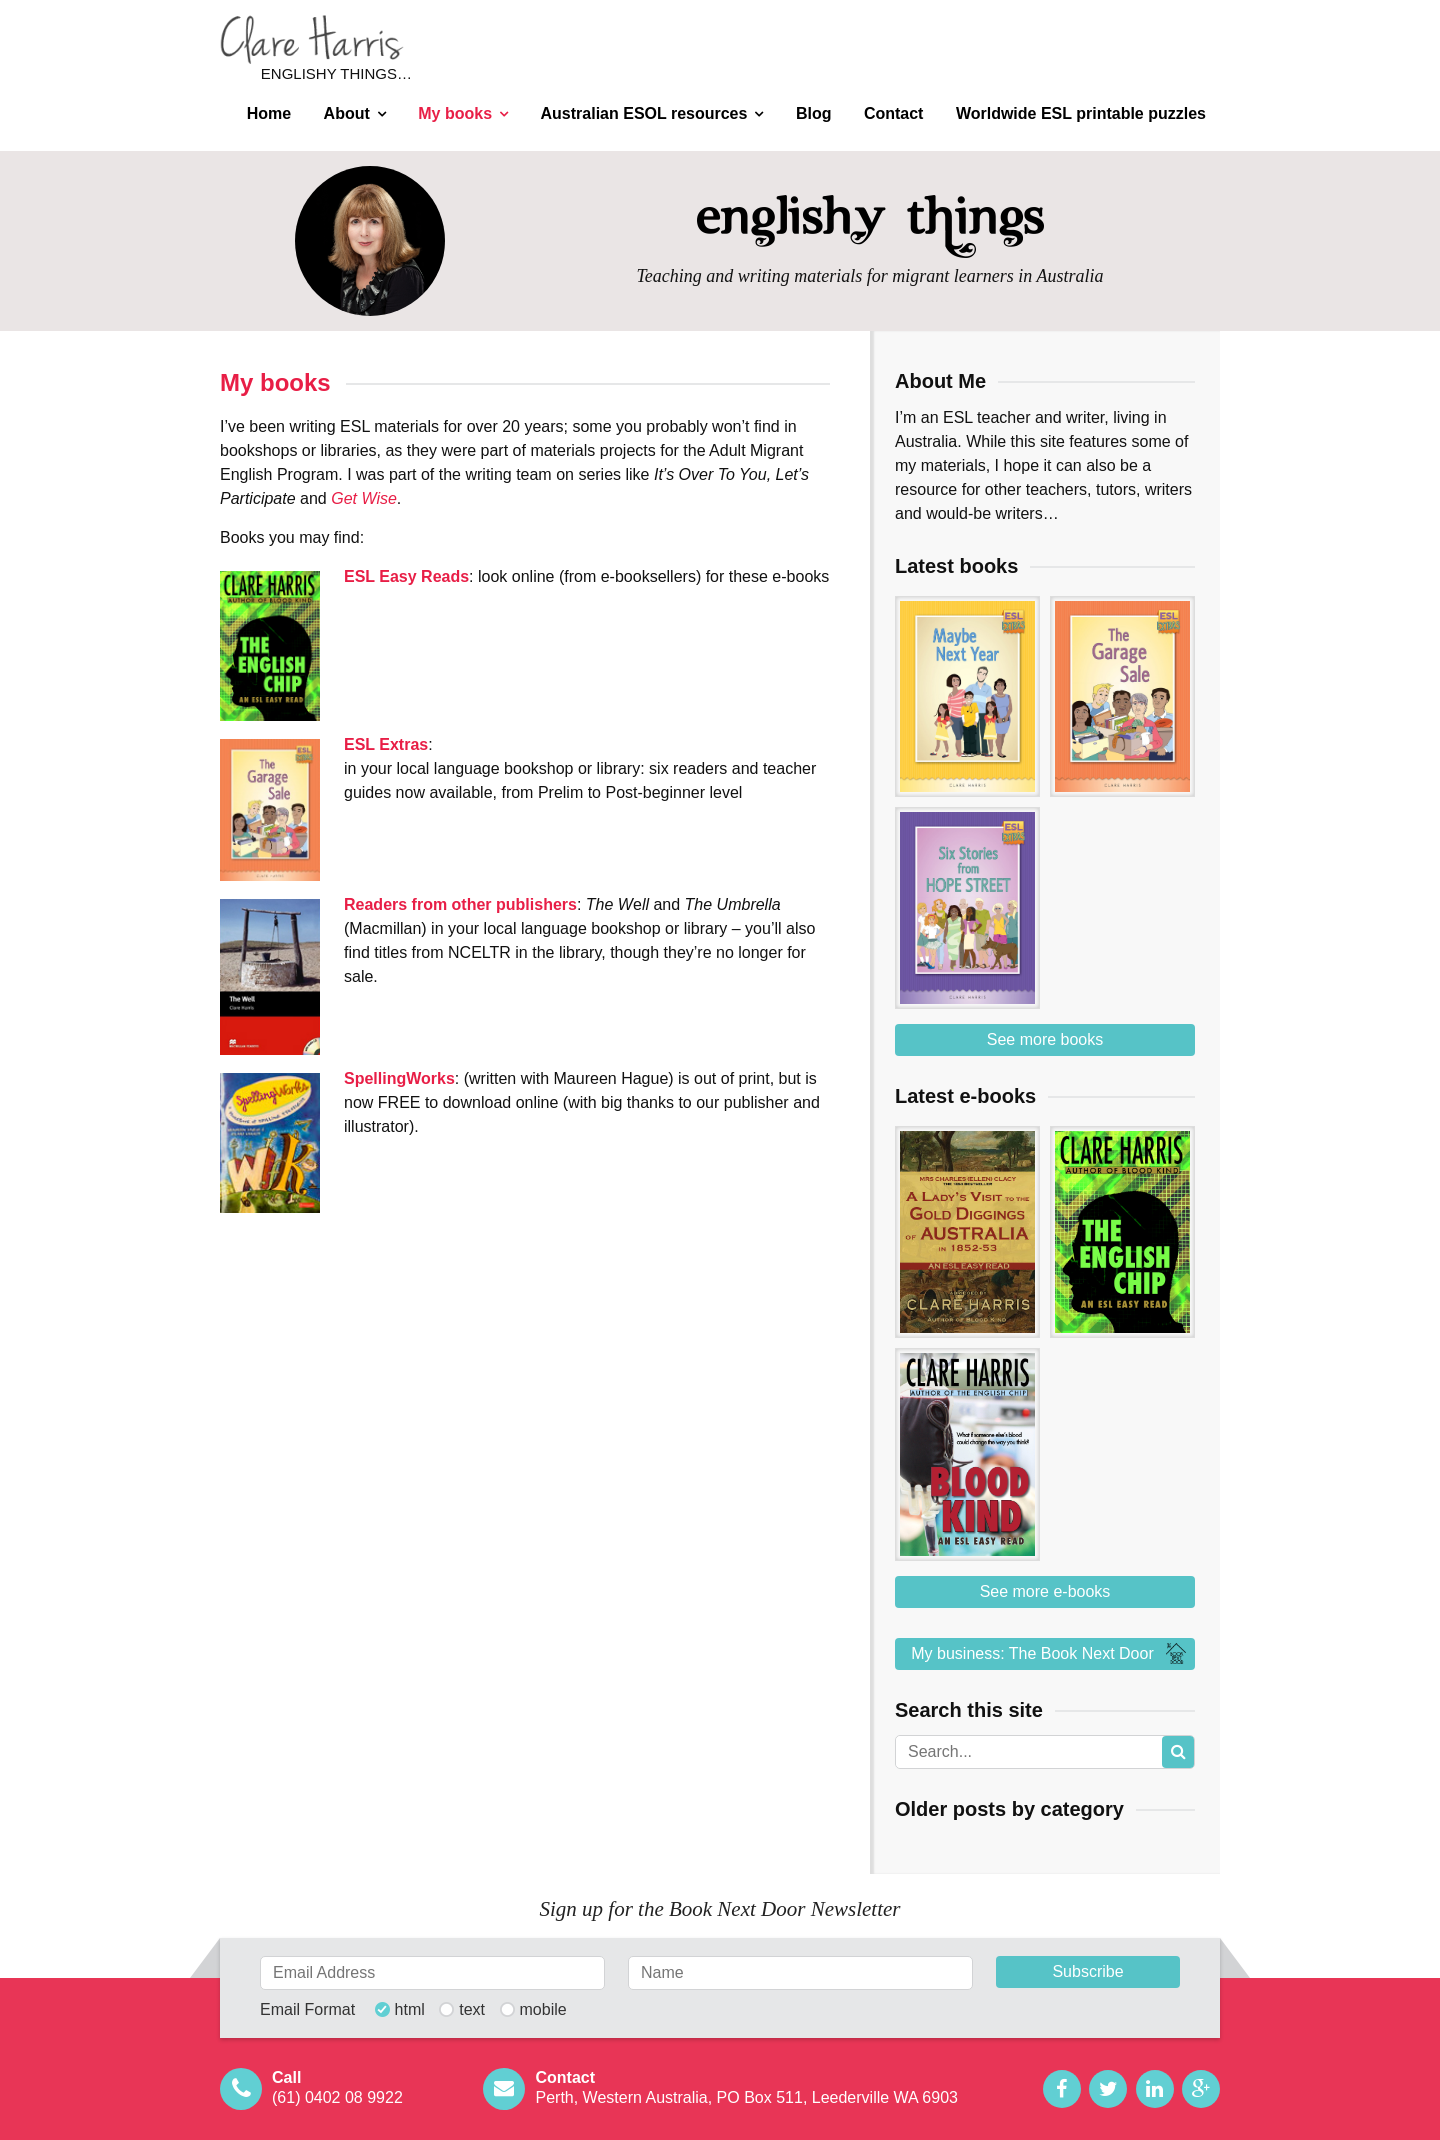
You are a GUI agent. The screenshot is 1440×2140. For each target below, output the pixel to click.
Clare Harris (312, 39)
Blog (814, 113)
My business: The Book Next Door (1051, 1654)
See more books (1045, 1039)
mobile (543, 2010)
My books (455, 113)
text (472, 2010)
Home (269, 113)
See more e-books (1045, 1591)
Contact (894, 113)
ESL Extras (386, 744)
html (410, 2010)
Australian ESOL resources (644, 113)
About (347, 113)
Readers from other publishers (460, 904)
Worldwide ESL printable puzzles (1081, 113)
